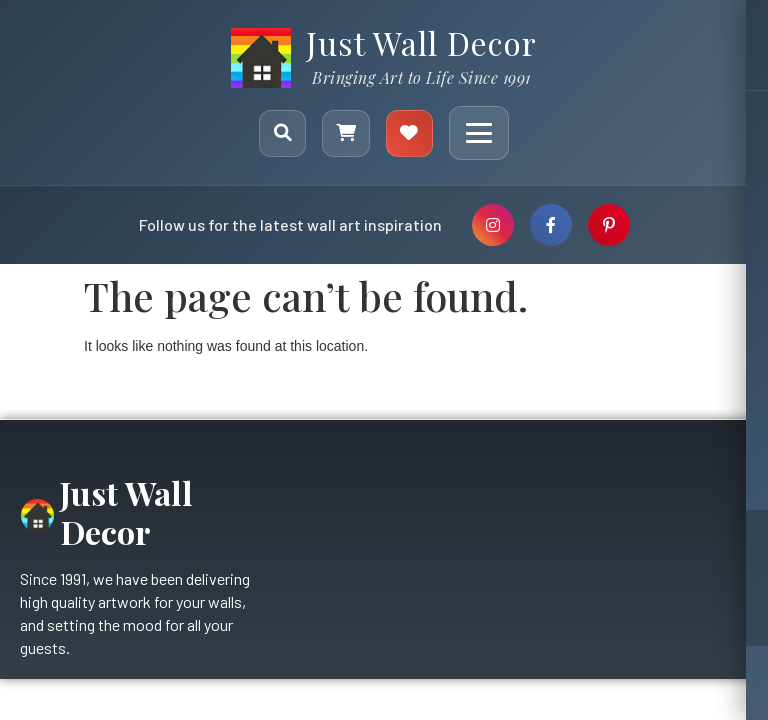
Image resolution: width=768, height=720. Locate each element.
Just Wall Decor (421, 42)
